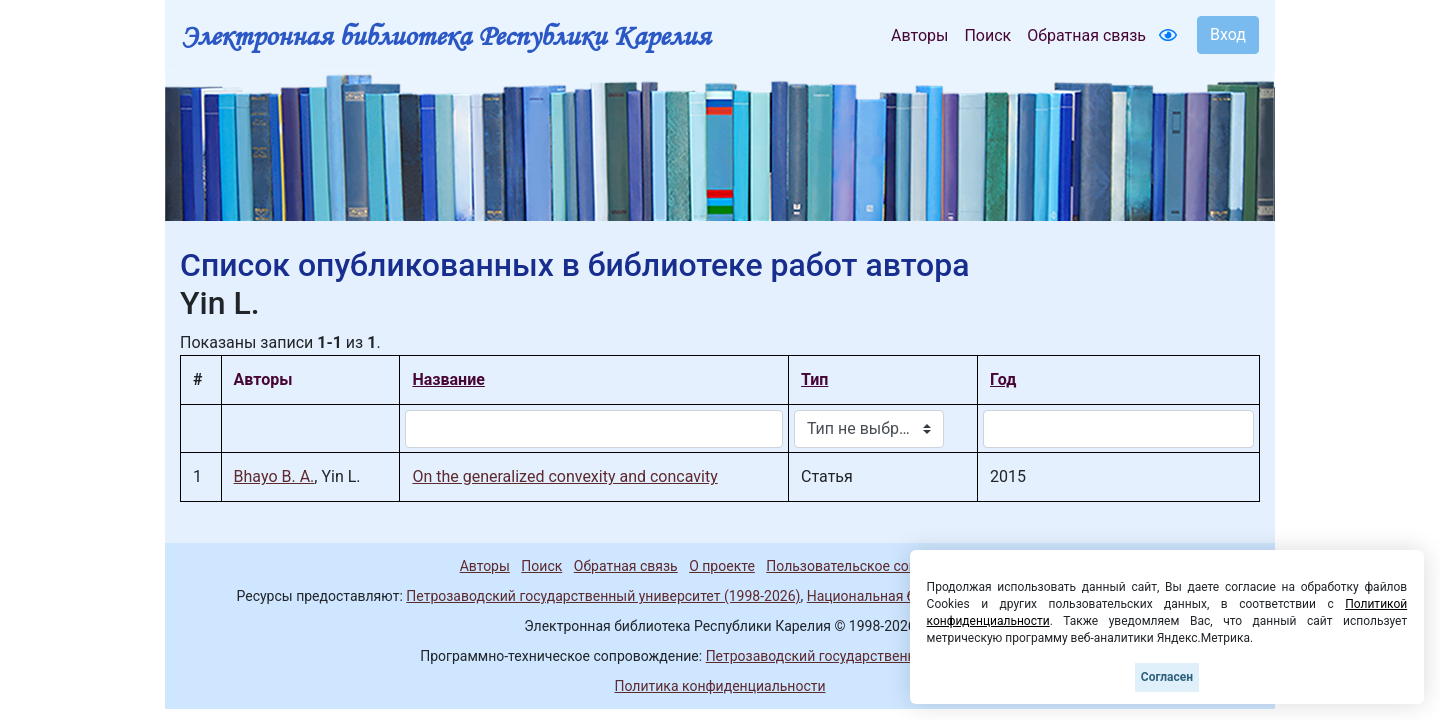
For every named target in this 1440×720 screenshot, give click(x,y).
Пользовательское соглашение (869, 566)
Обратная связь (1086, 35)
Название (448, 379)
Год (1003, 379)
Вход (1228, 34)
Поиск (987, 35)
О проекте (722, 566)
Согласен (1167, 677)
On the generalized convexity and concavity (564, 476)
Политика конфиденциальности (719, 686)
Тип (814, 379)
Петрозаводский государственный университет (863, 656)
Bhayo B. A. (274, 476)
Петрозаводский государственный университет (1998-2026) (603, 596)
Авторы (919, 35)
